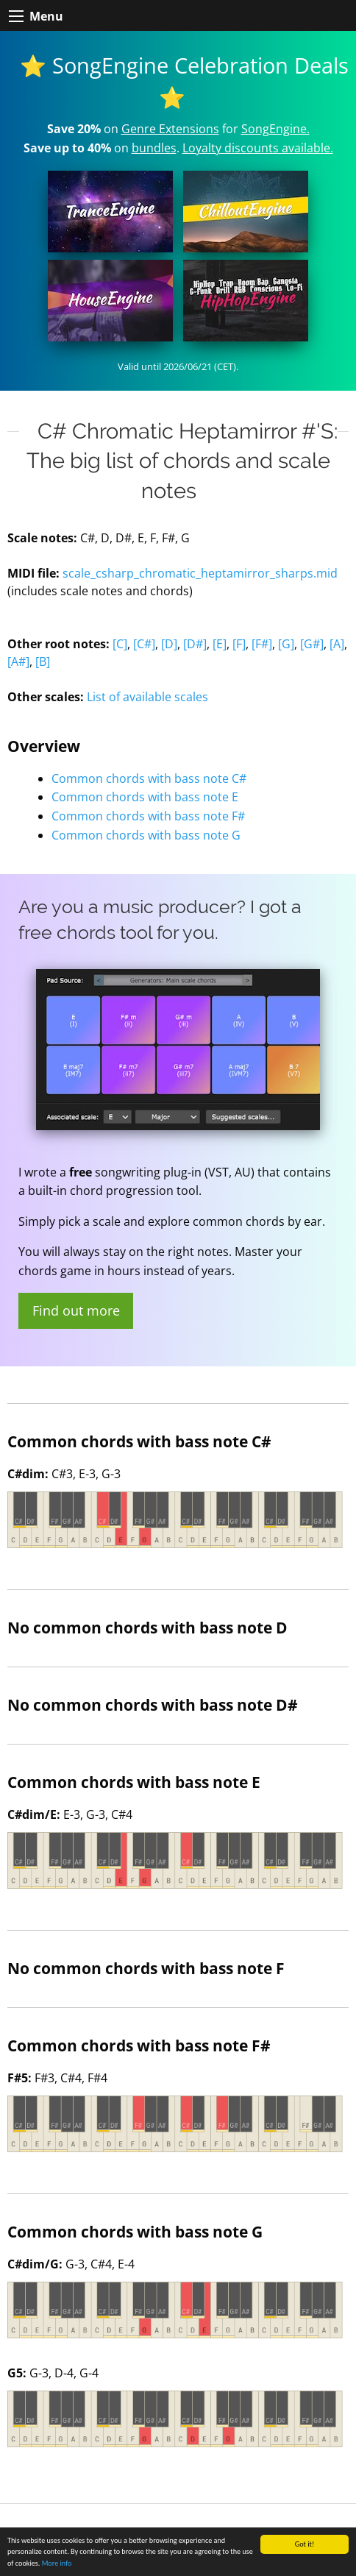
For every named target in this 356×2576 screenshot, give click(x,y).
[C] (120, 644)
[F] (239, 644)
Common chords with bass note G (146, 835)
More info (57, 2564)
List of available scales (147, 697)
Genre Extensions (170, 129)
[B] (42, 661)
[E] (220, 644)
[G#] (312, 644)
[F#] (262, 644)
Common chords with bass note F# (148, 816)
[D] (169, 644)
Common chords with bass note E (144, 797)
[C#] (144, 644)
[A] (337, 644)
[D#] (195, 644)
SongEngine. (275, 129)
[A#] (18, 661)
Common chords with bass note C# (148, 778)
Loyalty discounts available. (257, 148)
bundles (154, 148)
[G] (286, 644)
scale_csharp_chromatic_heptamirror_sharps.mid (200, 573)
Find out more (76, 1310)
